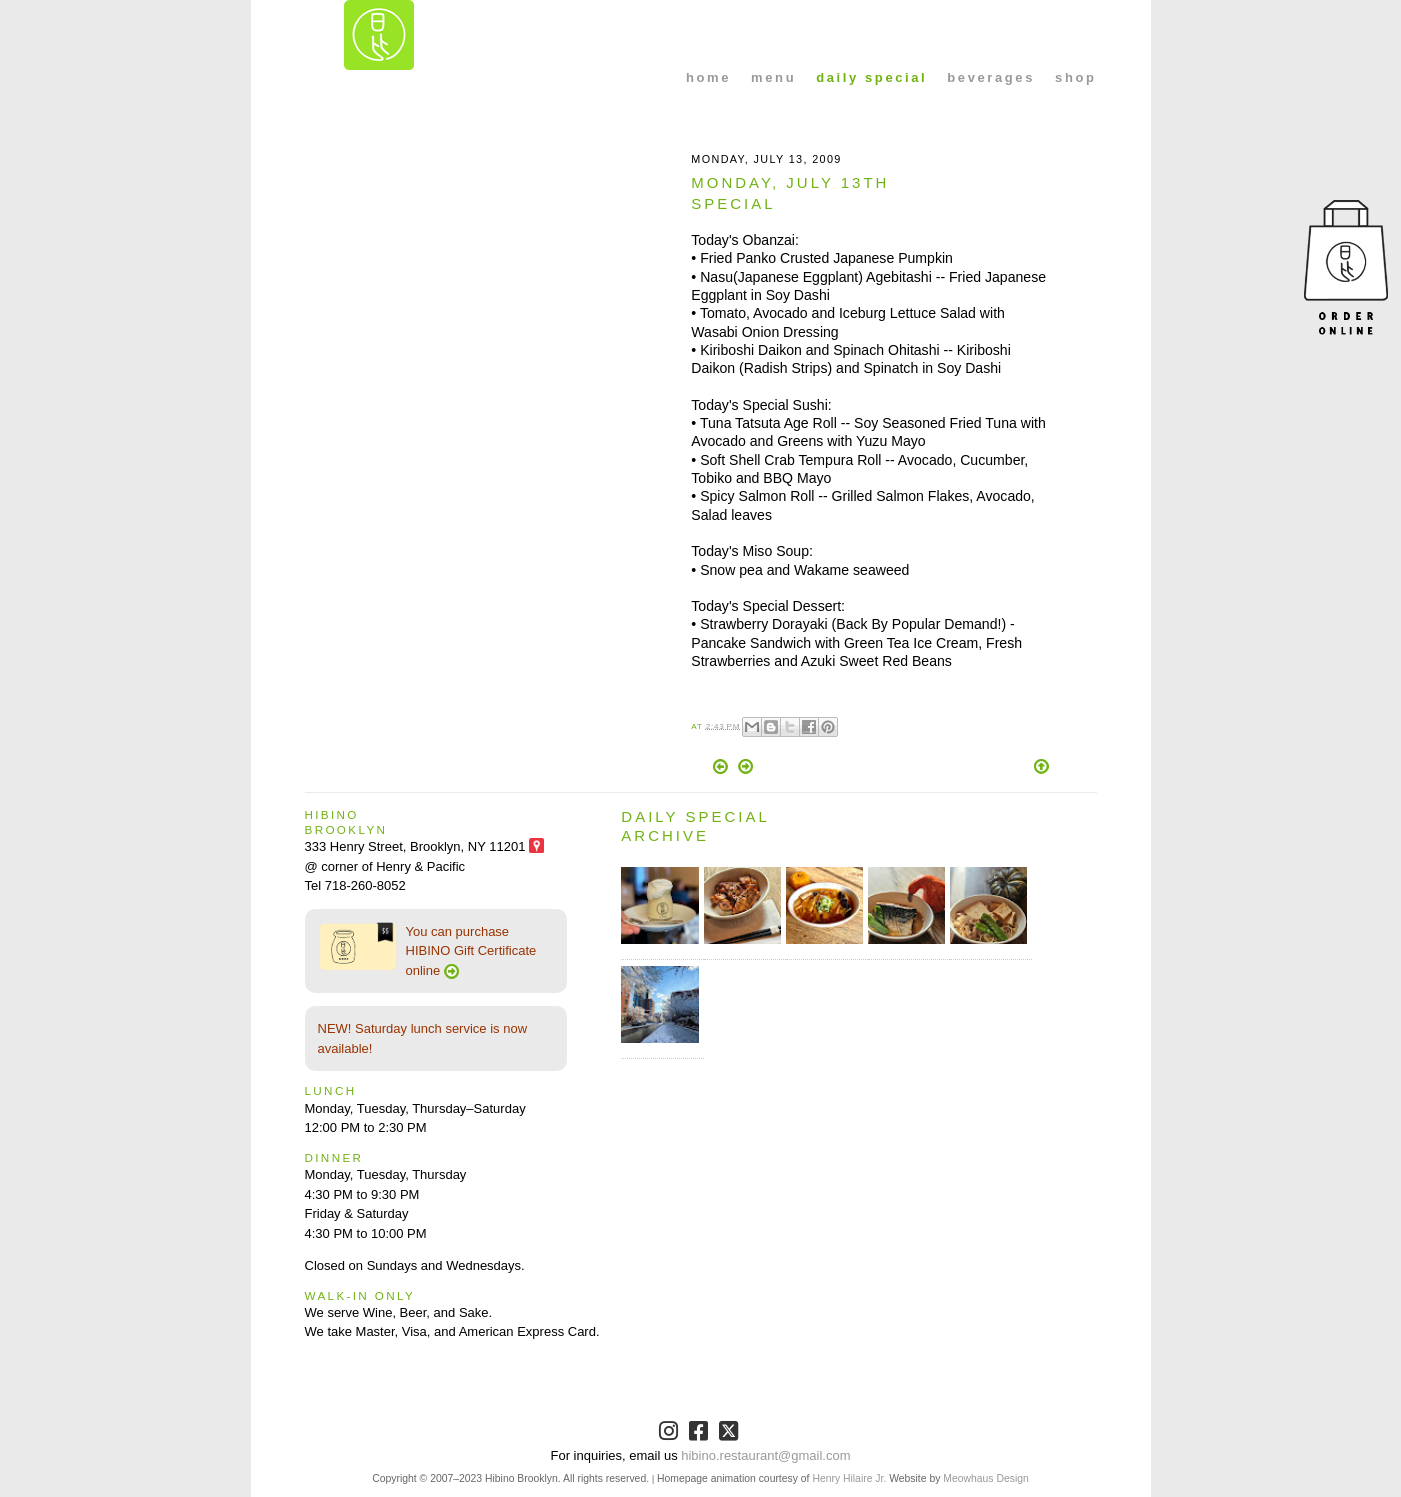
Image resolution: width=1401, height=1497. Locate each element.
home (708, 77)
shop (1075, 77)
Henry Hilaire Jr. (849, 1478)
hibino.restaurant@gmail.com (765, 1455)
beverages (991, 77)
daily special (871, 77)
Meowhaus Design (985, 1478)
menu (773, 77)
